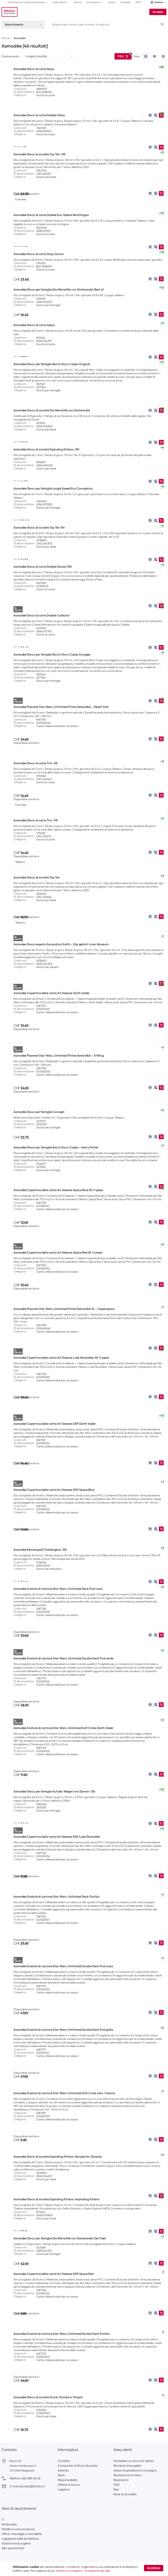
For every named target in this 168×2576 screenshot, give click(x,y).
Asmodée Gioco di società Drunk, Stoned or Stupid (48, 2397)
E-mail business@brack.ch (27, 2486)
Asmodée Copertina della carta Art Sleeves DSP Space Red (53, 2273)
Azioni (112, 2)
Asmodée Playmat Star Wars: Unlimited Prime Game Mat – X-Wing (59, 1055)
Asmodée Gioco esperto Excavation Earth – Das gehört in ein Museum (61, 944)
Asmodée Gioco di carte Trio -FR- (36, 820)
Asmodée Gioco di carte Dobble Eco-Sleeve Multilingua (51, 215)
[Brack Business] (9, 12)
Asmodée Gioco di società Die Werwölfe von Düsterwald (52, 410)
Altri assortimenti (13, 2548)
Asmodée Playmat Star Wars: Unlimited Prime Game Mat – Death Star (61, 707)
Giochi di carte (45, 95)
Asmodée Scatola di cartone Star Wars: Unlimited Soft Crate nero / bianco (64, 2093)
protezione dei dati (97, 2571)
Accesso (157, 12)
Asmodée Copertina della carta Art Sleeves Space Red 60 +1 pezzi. (58, 1252)
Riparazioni (121, 2480)
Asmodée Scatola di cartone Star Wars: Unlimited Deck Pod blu (57, 1896)
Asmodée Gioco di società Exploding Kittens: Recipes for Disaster (58, 2156)
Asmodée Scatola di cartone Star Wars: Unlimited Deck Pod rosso (58, 1588)
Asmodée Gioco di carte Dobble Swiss (39, 115)
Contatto (125, 2)
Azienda (63, 2470)
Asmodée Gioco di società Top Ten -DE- (40, 154)
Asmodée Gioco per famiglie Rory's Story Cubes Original (52, 364)
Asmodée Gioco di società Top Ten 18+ (39, 527)
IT (3, 2519)
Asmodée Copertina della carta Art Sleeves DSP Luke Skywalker (57, 1836)
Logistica (64, 2489)
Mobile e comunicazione (18, 2529)
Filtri (125, 55)
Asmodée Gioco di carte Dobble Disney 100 (43, 566)
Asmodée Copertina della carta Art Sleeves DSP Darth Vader (55, 1423)
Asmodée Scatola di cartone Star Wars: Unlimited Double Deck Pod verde (63, 1658)
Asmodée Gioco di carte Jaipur (34, 325)
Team (61, 2475)
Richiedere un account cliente (133, 2461)
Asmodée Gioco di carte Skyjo (34, 69)
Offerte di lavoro (69, 2485)
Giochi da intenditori (49, 1568)
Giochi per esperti (47, 967)
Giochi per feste (46, 177)
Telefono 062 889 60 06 (25, 2478)
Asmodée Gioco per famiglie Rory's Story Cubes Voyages (52, 654)
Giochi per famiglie (48, 305)
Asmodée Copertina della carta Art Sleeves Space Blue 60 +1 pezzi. (59, 1190)
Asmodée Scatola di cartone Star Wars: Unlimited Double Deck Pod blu (62, 2333)
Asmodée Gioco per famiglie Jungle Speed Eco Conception (53, 488)
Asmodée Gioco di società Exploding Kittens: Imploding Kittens (56, 2199)
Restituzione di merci (127, 2475)
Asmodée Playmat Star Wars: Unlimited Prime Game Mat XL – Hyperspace (64, 1309)
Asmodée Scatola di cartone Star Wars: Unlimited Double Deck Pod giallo (63, 2029)
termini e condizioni (69, 2571)
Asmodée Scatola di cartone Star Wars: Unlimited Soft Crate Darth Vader (64, 1728)
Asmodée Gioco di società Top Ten (37, 877)
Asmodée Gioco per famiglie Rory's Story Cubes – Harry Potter (56, 1147)
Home (5, 38)
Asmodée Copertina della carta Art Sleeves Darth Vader (52, 993)
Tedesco (20, 861)
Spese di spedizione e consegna (135, 2470)
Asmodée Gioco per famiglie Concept (39, 1112)
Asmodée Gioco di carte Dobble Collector (42, 615)
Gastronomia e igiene (16, 2543)
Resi (116, 2489)
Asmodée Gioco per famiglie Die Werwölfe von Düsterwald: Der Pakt (60, 2238)
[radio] (146, 56)
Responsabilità (67, 2480)
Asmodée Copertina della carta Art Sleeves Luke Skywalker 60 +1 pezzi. (62, 1357)
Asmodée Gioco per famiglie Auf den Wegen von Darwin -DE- (55, 1791)
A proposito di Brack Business (78, 2466)
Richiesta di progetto (127, 2466)
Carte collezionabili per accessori (57, 726)
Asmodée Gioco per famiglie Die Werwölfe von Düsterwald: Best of (59, 289)
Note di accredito (125, 2494)
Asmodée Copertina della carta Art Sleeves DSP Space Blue (54, 1489)
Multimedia (9, 2524)
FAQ (138, 2)
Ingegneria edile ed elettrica (20, 2538)
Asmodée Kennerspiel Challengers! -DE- (41, 1549)
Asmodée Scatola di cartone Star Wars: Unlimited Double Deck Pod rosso (63, 1966)
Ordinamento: (10, 56)
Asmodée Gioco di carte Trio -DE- (36, 763)
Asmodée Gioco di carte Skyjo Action (39, 254)
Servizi (78, 2)
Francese (20, 199)
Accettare (153, 2568)
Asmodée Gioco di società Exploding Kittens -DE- (47, 449)
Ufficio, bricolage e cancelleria (22, 2534)
